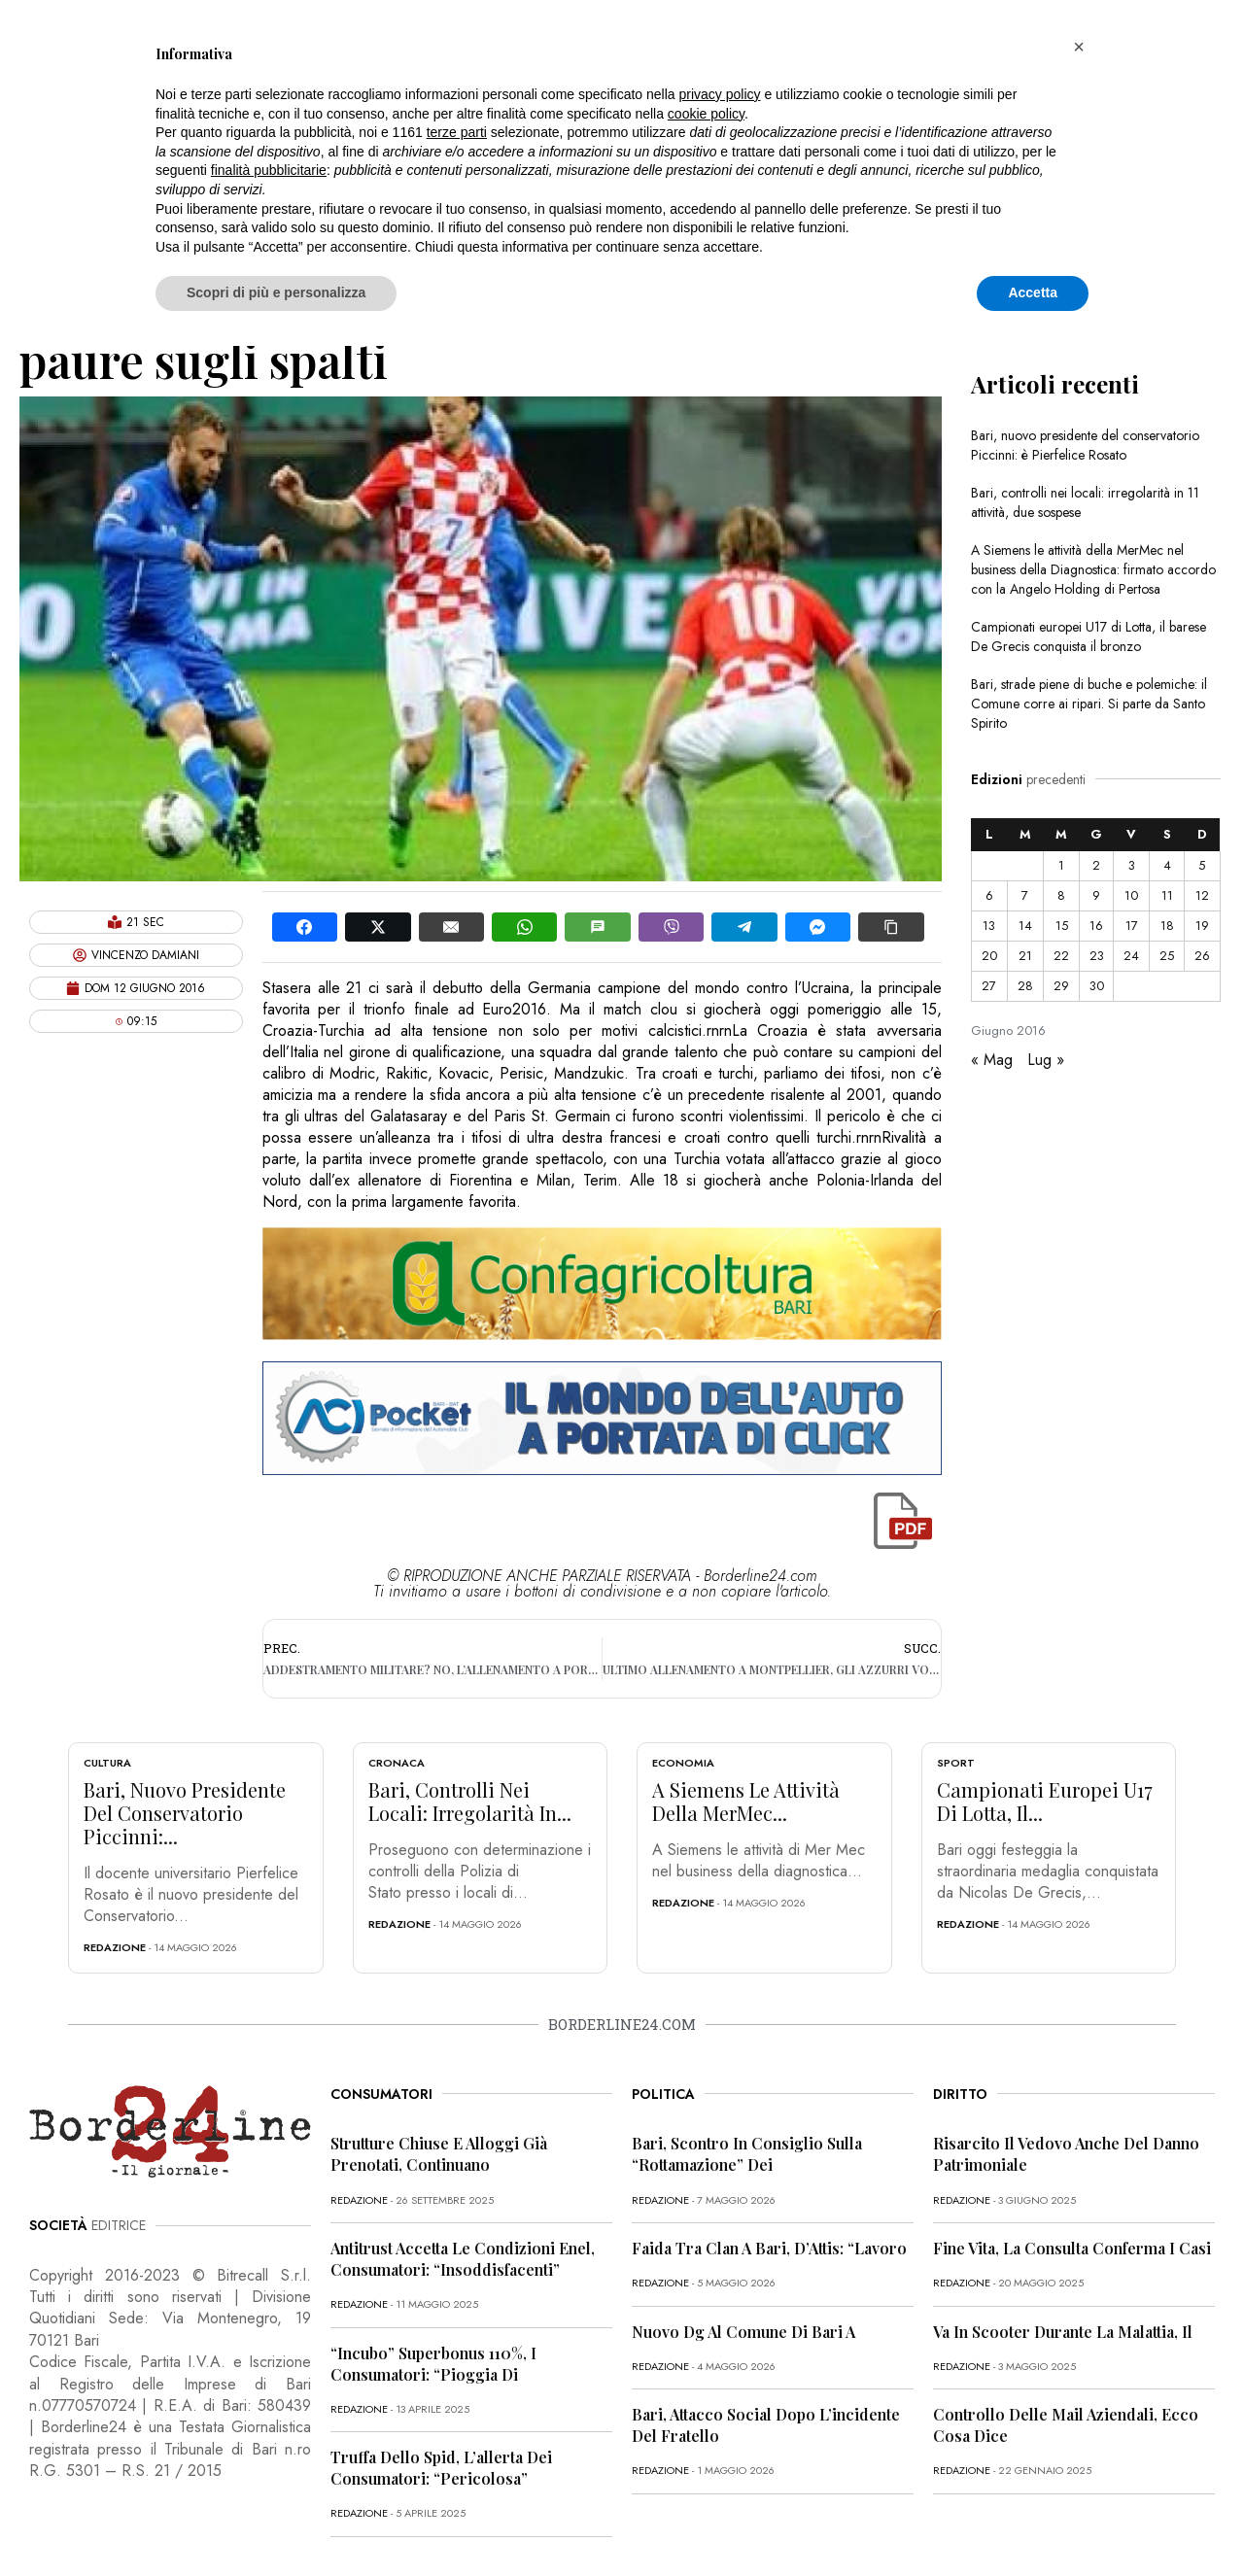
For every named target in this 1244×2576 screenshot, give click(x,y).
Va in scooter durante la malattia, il (1062, 2331)
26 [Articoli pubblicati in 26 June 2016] (1202, 955)
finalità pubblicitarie (269, 170)
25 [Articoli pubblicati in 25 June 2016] (1166, 955)
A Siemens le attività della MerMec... (746, 1801)
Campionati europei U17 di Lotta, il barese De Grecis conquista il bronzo (1088, 636)
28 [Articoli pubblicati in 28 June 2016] (1025, 986)
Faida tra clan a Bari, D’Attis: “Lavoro (769, 2248)
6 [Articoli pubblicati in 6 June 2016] (989, 895)
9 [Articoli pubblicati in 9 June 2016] (1096, 895)
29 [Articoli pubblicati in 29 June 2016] (1061, 986)
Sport (956, 1762)
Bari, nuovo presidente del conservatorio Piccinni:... (185, 1812)
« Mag (992, 1059)
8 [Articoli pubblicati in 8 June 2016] (1061, 895)
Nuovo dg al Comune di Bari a (743, 2331)
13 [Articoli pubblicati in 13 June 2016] (989, 925)
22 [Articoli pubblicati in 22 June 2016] (1061, 955)
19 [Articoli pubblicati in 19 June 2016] (1202, 925)
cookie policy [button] (706, 113)
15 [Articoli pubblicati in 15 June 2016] (1061, 925)
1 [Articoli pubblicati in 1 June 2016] (1061, 865)
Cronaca (396, 1762)
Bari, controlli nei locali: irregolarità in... (469, 1801)
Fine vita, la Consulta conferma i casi (1072, 2248)
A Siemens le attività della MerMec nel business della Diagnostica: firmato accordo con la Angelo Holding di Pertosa (1093, 569)
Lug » (1045, 1059)
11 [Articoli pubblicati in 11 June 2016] (1167, 895)
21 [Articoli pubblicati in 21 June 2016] (1025, 955)
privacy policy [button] (720, 94)
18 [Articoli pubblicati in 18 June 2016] (1167, 925)
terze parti (457, 132)
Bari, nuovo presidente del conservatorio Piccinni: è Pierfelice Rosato (1085, 445)
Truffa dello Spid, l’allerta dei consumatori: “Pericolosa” (441, 2468)
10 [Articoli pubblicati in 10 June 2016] (1131, 895)
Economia (683, 1762)
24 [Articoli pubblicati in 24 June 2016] (1131, 955)
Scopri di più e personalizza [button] (276, 292)
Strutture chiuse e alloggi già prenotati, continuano (438, 2154)
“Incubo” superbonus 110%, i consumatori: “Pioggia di (433, 2364)
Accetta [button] (1032, 292)
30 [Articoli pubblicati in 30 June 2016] (1096, 986)
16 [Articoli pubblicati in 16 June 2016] (1096, 925)
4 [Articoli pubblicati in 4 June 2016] (1167, 865)
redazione (115, 1947)
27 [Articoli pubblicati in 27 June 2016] (989, 986)
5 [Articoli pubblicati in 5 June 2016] (1201, 865)
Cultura (107, 1762)
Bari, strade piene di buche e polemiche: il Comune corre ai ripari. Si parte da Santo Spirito (1089, 703)
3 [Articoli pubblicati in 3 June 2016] (1131, 865)
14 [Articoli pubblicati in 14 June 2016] (1025, 925)
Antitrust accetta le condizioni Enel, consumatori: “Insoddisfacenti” (462, 2259)
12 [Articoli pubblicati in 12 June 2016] (1202, 895)
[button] (1078, 46)
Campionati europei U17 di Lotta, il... (1045, 1801)
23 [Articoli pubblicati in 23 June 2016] (1096, 955)
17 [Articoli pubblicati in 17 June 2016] (1131, 925)
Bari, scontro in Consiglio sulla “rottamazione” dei (747, 2154)
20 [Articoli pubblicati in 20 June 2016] (989, 955)
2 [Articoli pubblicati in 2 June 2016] (1096, 865)
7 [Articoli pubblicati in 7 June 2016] (1024, 895)
